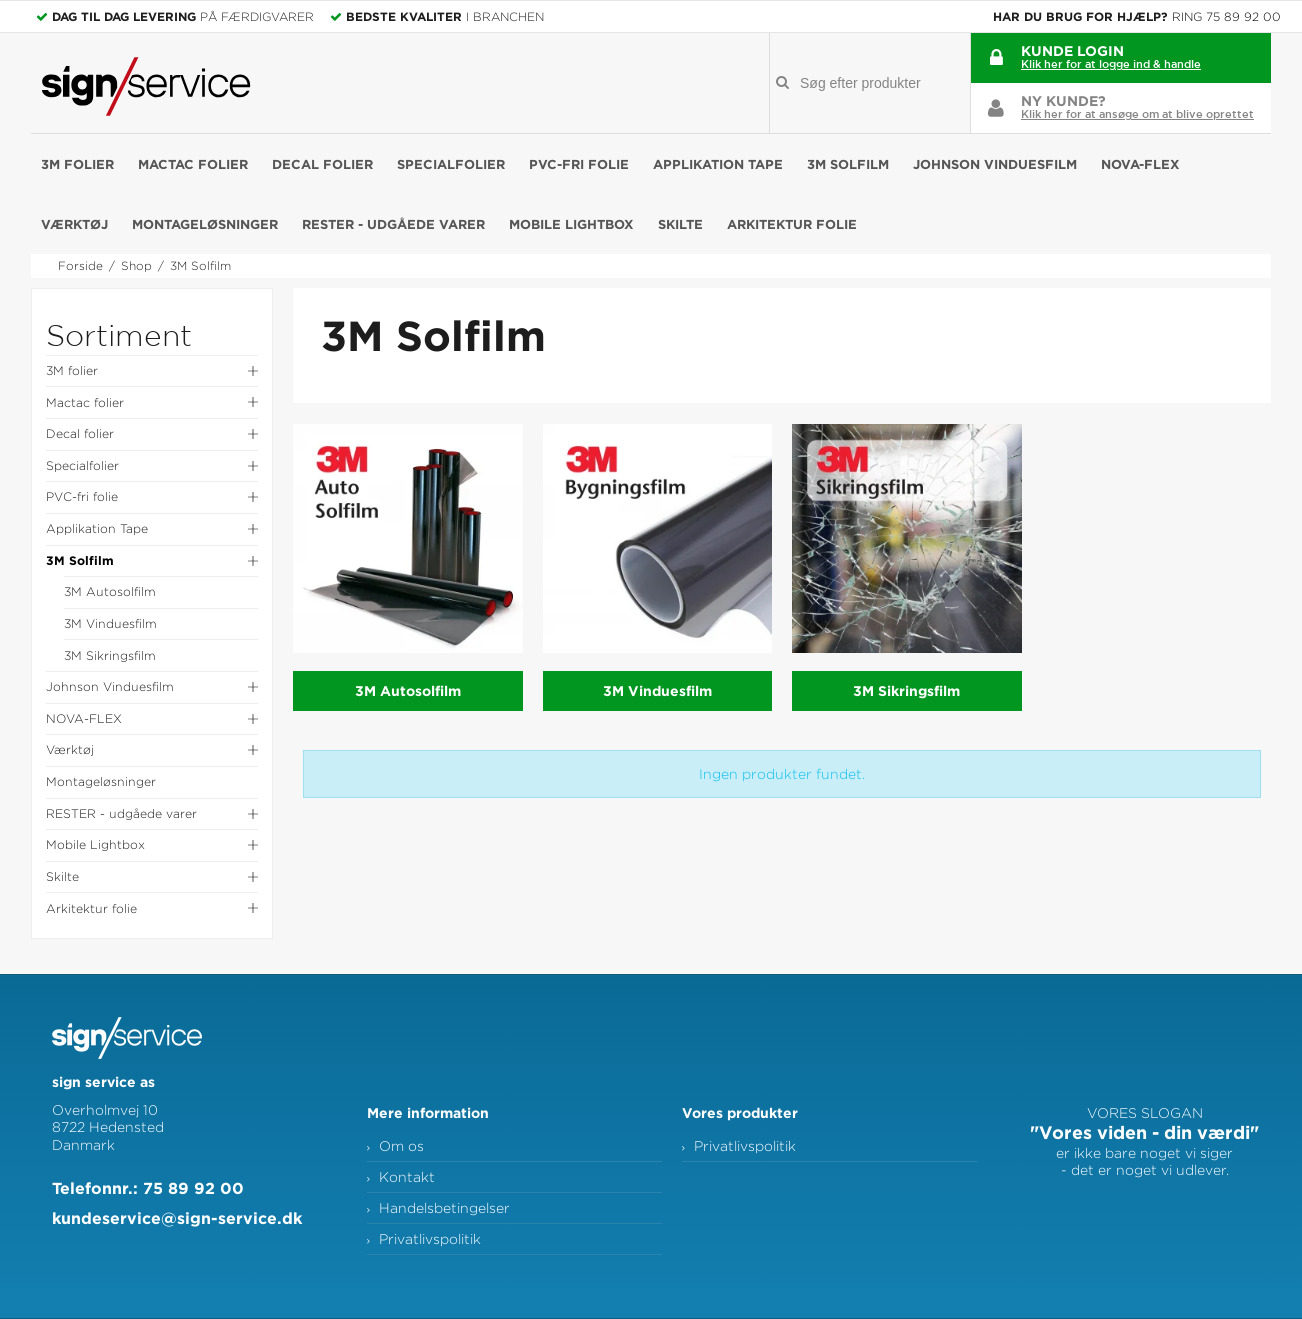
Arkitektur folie (792, 224)
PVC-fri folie (579, 164)
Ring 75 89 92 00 (1226, 16)
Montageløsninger (205, 224)
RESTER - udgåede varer (393, 224)
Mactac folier (193, 164)
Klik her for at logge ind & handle (1111, 63)
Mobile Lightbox (571, 224)
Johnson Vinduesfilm (995, 164)
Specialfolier (451, 164)
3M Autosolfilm (110, 591)
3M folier (77, 164)
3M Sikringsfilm (110, 655)
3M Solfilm (848, 164)
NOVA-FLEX (1140, 164)
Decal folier (322, 164)
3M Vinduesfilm (110, 623)
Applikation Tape (718, 164)
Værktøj (74, 224)
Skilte (680, 224)
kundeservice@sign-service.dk (177, 1218)
